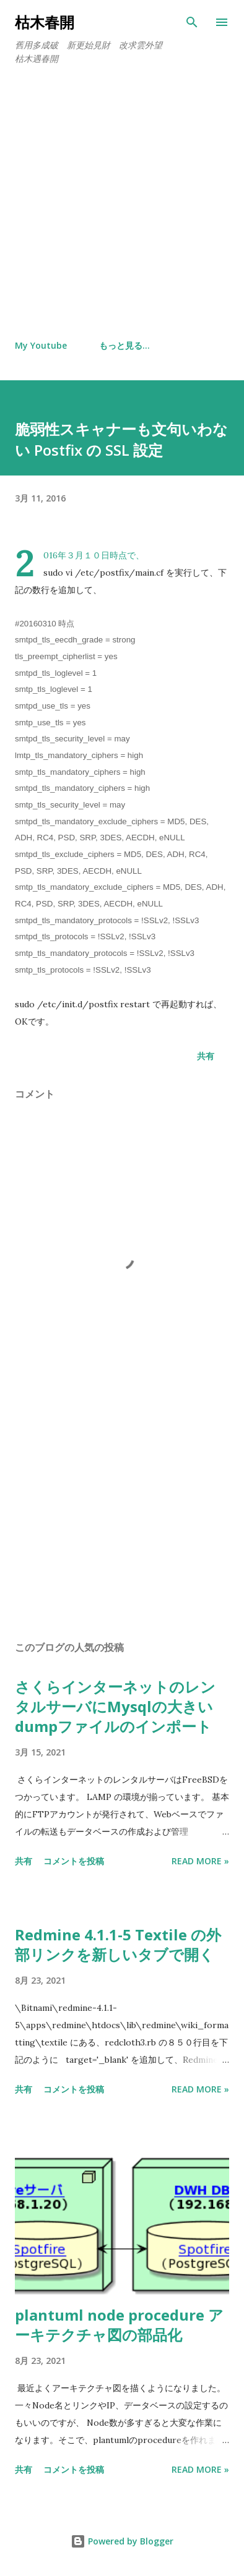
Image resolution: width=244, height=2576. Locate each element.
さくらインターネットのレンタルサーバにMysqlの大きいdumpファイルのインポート (115, 1706)
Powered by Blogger (122, 2541)
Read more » (200, 1861)
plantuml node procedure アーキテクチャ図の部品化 (119, 2325)
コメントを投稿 (73, 1861)
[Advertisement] (122, 203)
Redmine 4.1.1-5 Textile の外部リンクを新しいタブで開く (118, 1944)
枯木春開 (52, 22)
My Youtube (41, 345)
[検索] (192, 22)
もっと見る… (124, 345)
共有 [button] (205, 1056)
